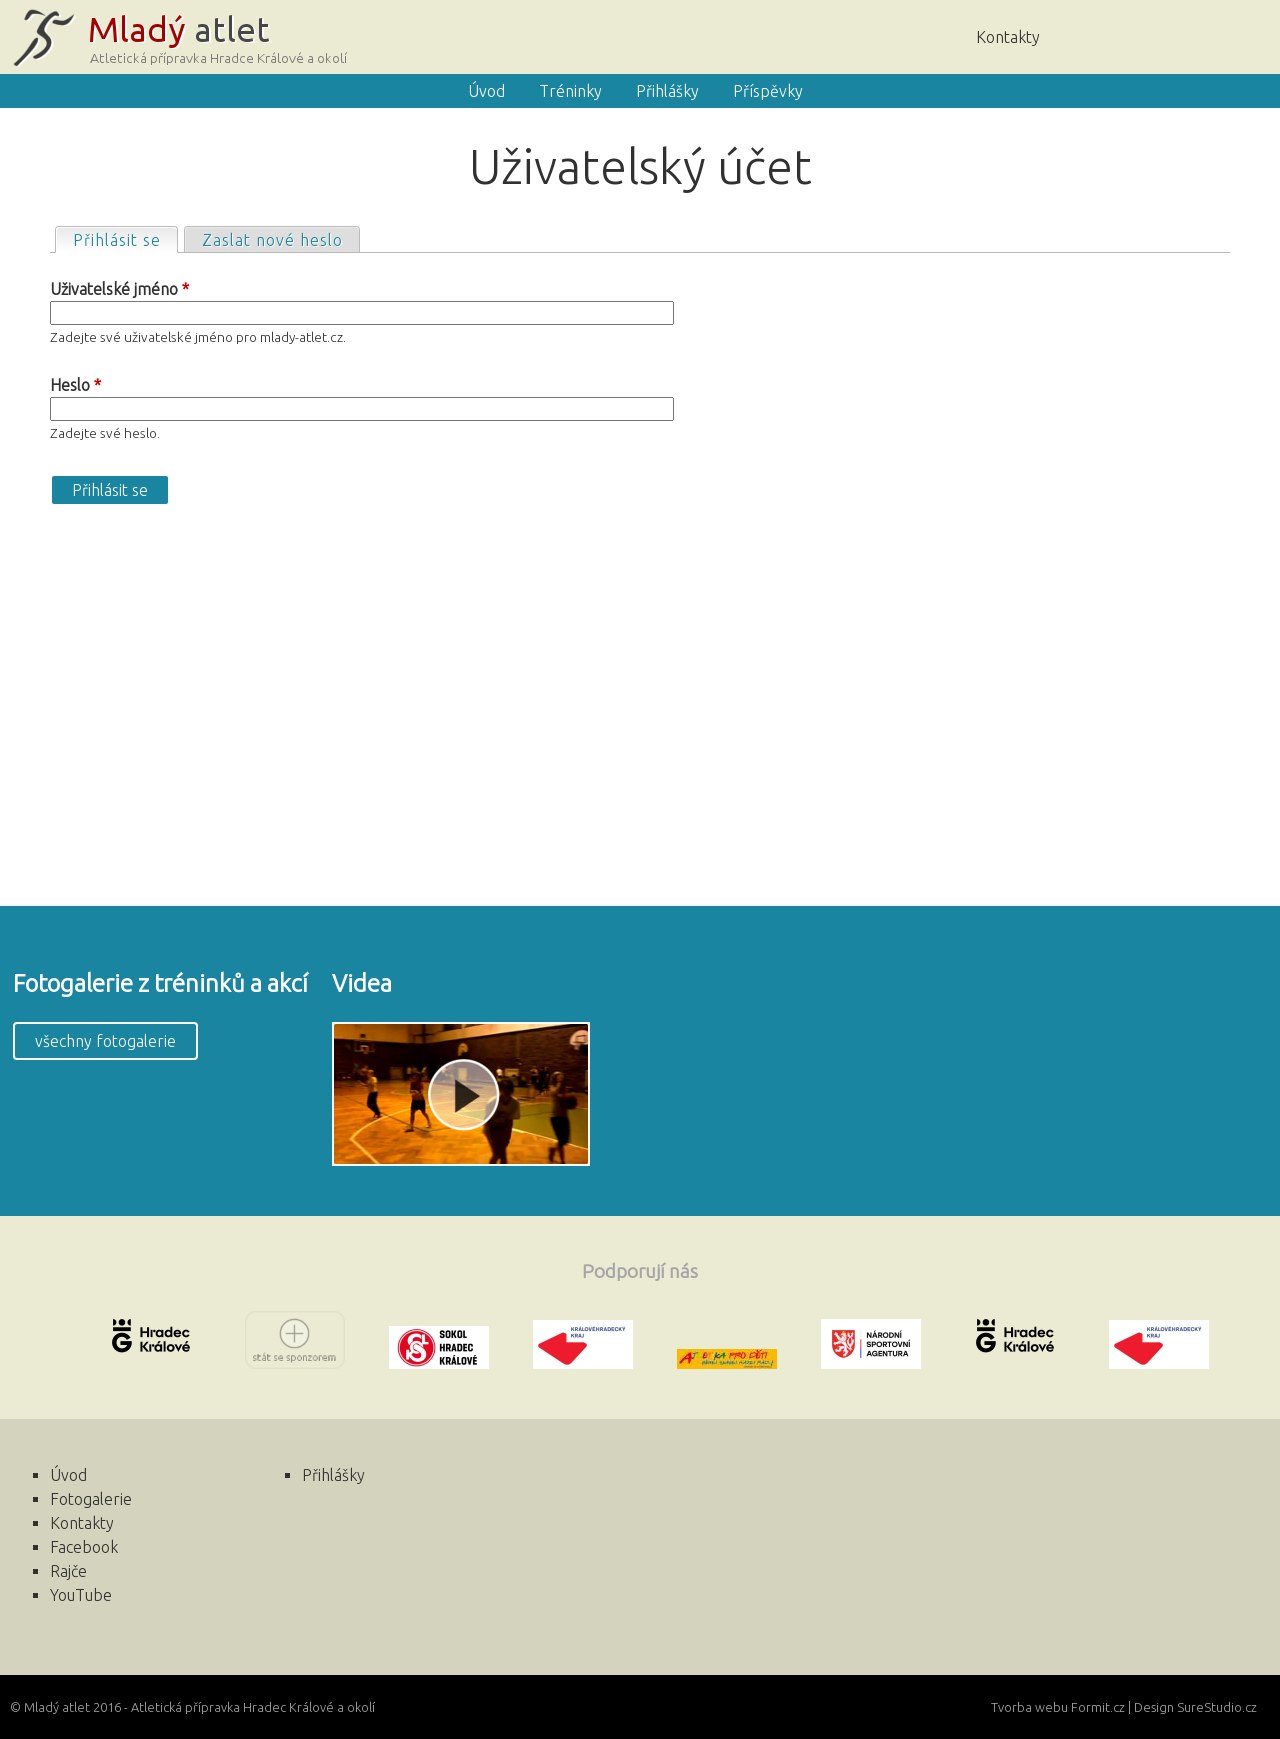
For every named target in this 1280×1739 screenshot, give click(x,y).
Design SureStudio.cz (1195, 1707)
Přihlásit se (125, 238)
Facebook (1235, 35)
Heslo (75, 385)
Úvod (1115, 35)
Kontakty (1008, 37)
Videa (362, 983)
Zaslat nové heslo (272, 240)
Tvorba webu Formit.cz (1058, 1707)
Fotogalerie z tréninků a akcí (160, 983)
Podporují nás (640, 1271)
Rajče (1175, 35)
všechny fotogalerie (105, 1041)
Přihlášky (667, 91)
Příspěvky (768, 91)
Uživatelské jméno (119, 289)
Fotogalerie (91, 1499)
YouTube (81, 1595)
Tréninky (570, 91)
